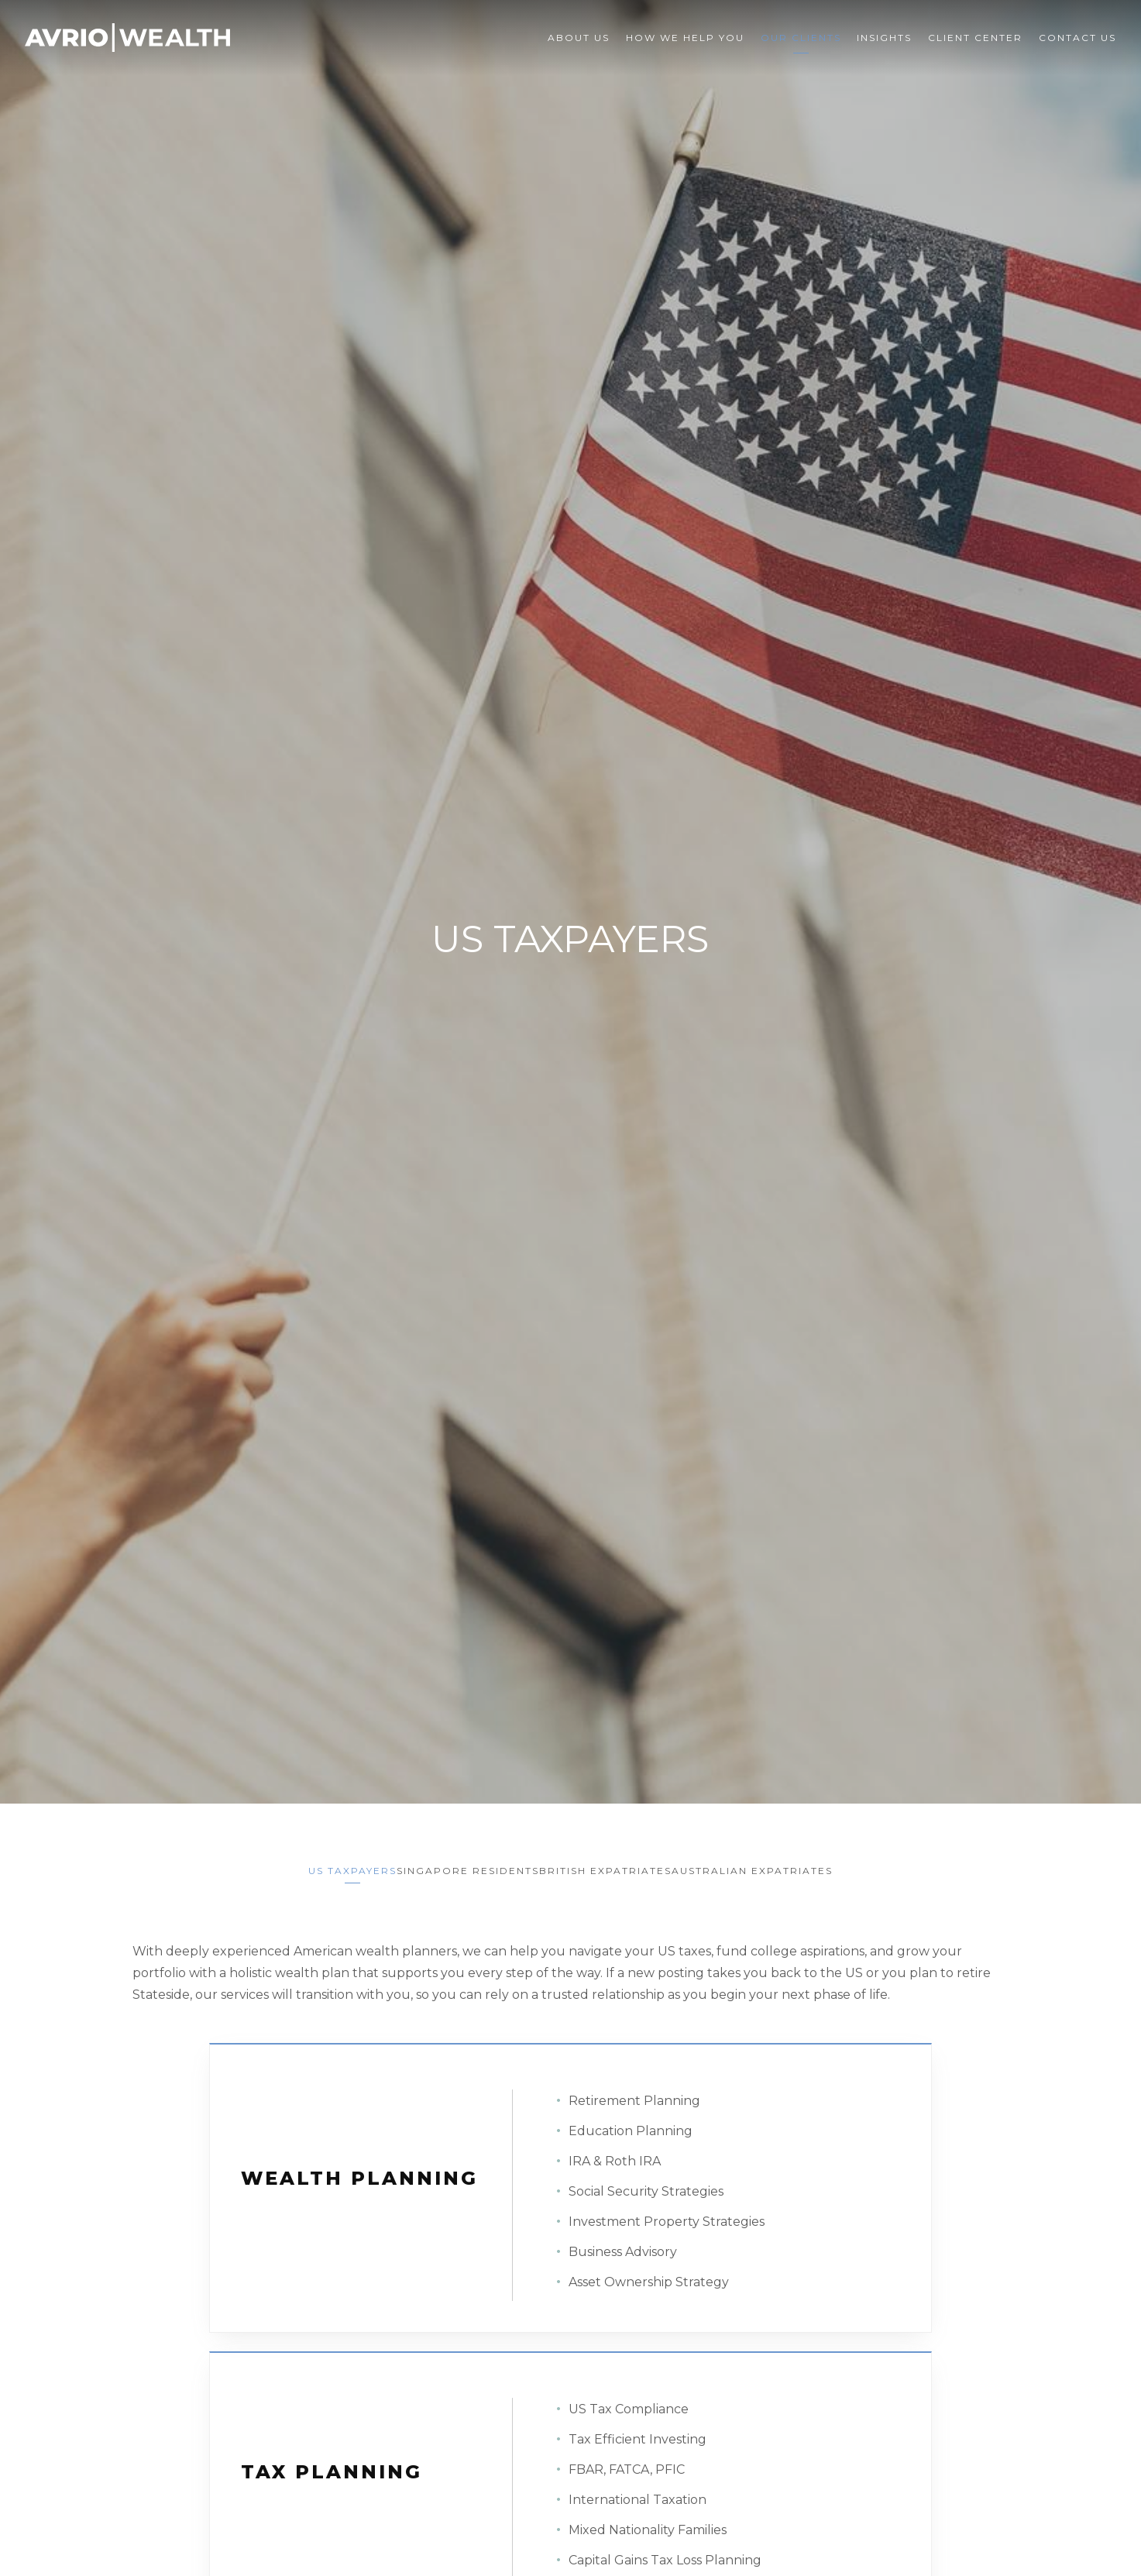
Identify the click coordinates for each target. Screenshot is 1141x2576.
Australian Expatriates (775, 1863)
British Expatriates (613, 1863)
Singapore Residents (460, 1863)
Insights (884, 37)
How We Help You (685, 37)
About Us (579, 37)
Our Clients (801, 37)
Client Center (975, 37)
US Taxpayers (329, 1863)
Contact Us (1077, 37)
